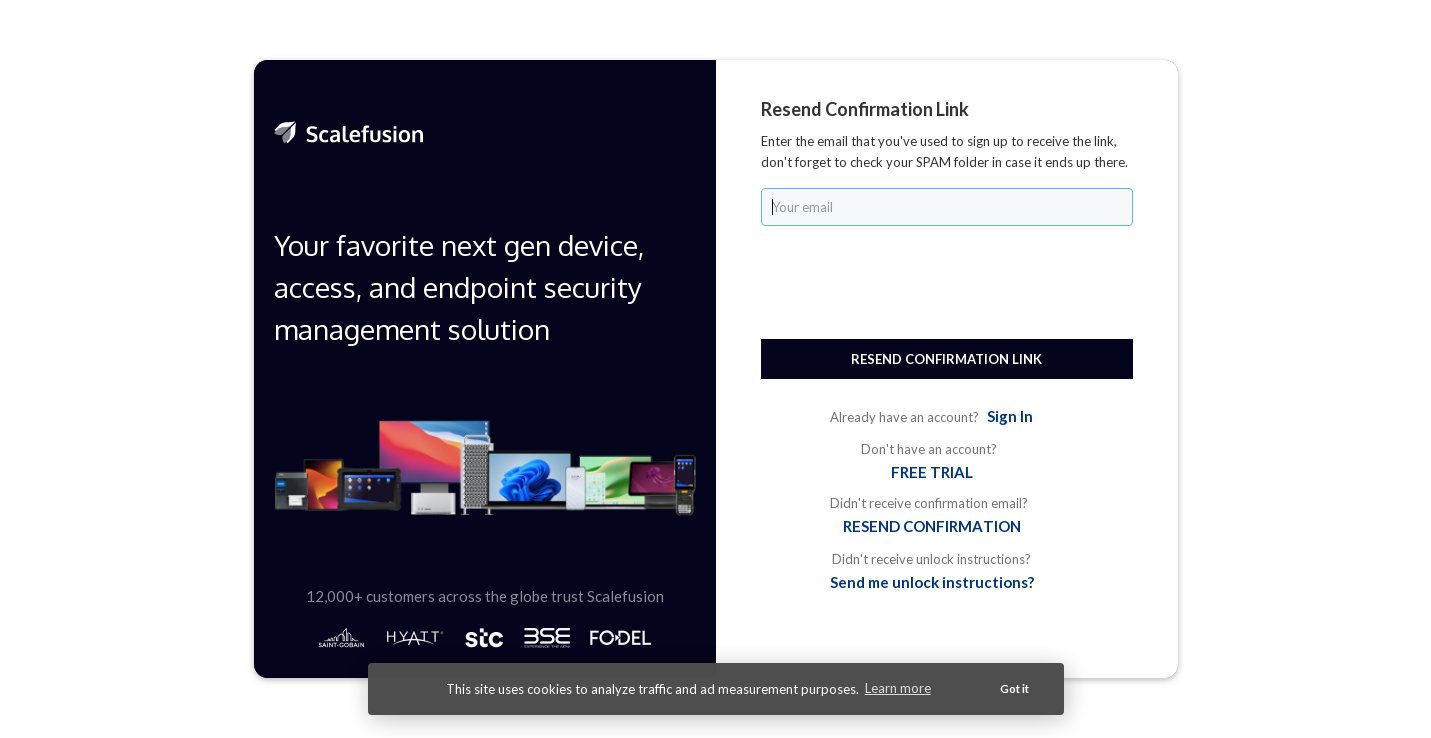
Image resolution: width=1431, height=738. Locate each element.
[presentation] (913, 280)
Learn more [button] (898, 688)
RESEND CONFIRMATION (932, 526)
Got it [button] (1014, 688)
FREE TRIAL (932, 472)
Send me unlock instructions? (932, 582)
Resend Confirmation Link (946, 359)
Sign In (1010, 416)
